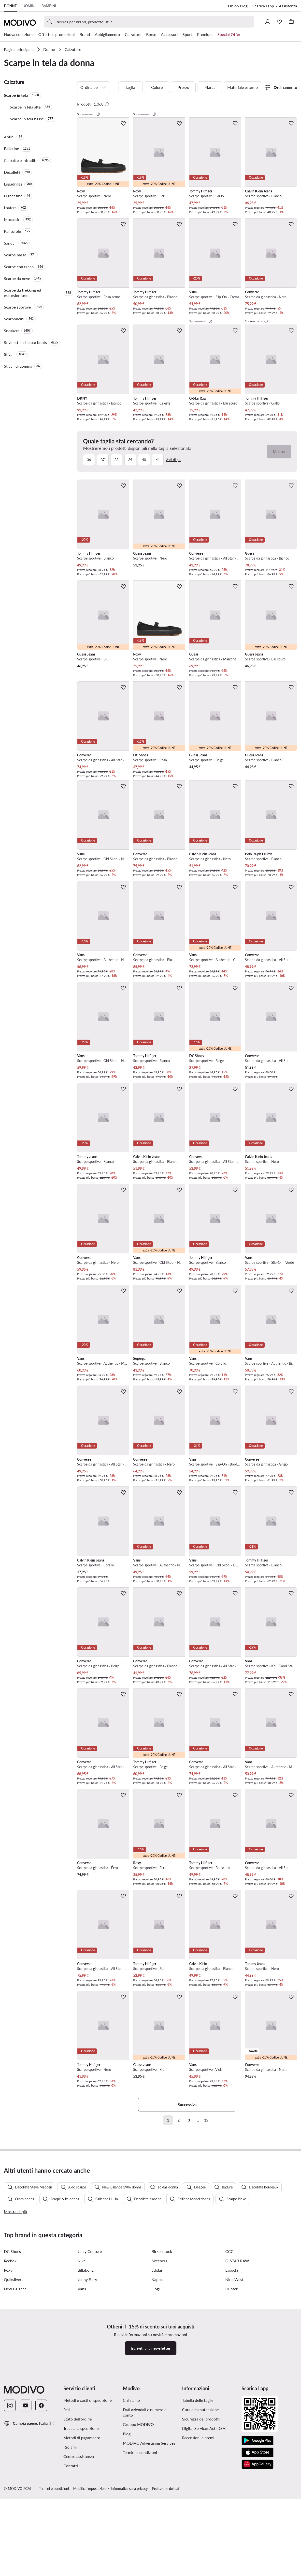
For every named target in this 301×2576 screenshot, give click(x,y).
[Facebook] (41, 2522)
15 (206, 2120)
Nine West (234, 2396)
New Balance (15, 2405)
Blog (126, 2550)
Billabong (86, 2387)
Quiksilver (12, 2396)
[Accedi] (267, 22)
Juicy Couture (90, 2368)
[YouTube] (25, 2522)
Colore (157, 87)
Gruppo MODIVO (138, 2541)
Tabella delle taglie (197, 2517)
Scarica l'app (263, 5)
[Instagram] (10, 2522)
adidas (157, 2387)
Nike (82, 2377)
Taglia (130, 87)
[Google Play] (257, 2557)
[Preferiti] (279, 22)
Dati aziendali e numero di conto (145, 2529)
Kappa (157, 2396)
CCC (229, 2368)
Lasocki (231, 2387)
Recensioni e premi (198, 2554)
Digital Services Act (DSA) (204, 2545)
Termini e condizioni (140, 2569)
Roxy (8, 2387)
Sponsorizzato (88, 114)
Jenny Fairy (87, 2396)
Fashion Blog (236, 5)
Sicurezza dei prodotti (201, 2535)
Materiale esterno (242, 87)
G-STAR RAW (237, 2377)
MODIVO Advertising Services (149, 2560)
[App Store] (257, 2569)
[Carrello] (291, 22)
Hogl (156, 2405)
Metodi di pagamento (81, 2554)
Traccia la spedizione (81, 2545)
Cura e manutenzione (200, 2526)
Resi (66, 2526)
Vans (82, 2405)
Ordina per (93, 87)
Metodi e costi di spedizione (87, 2517)
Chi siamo (131, 2517)
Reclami (70, 2563)
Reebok (10, 2377)
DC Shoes (12, 2368)
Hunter (231, 2405)
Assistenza (288, 5)
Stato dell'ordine (77, 2535)
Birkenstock (162, 2368)
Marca (209, 87)
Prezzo (183, 87)
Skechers (159, 2377)
